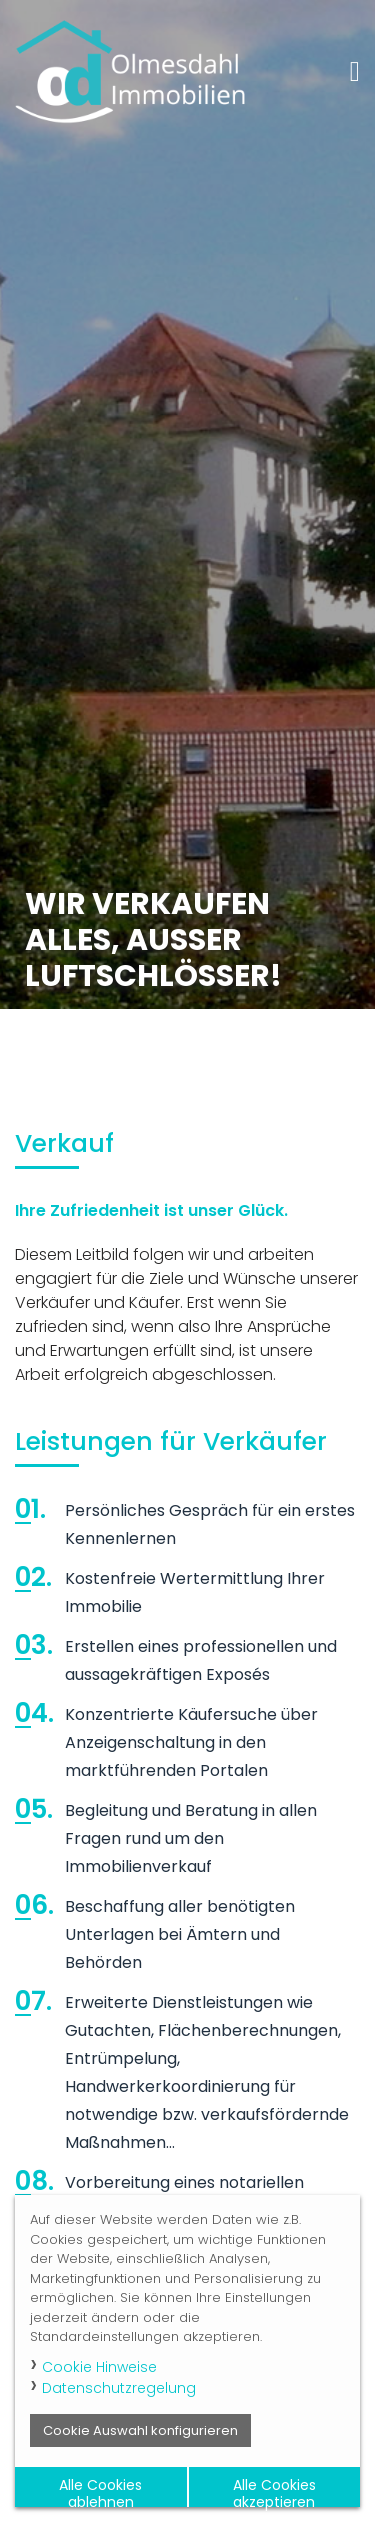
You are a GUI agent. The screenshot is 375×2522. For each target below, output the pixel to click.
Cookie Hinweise (99, 2367)
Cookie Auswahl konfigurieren (140, 2430)
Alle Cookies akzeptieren (274, 2491)
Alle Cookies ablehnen (100, 2491)
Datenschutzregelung (119, 2388)
